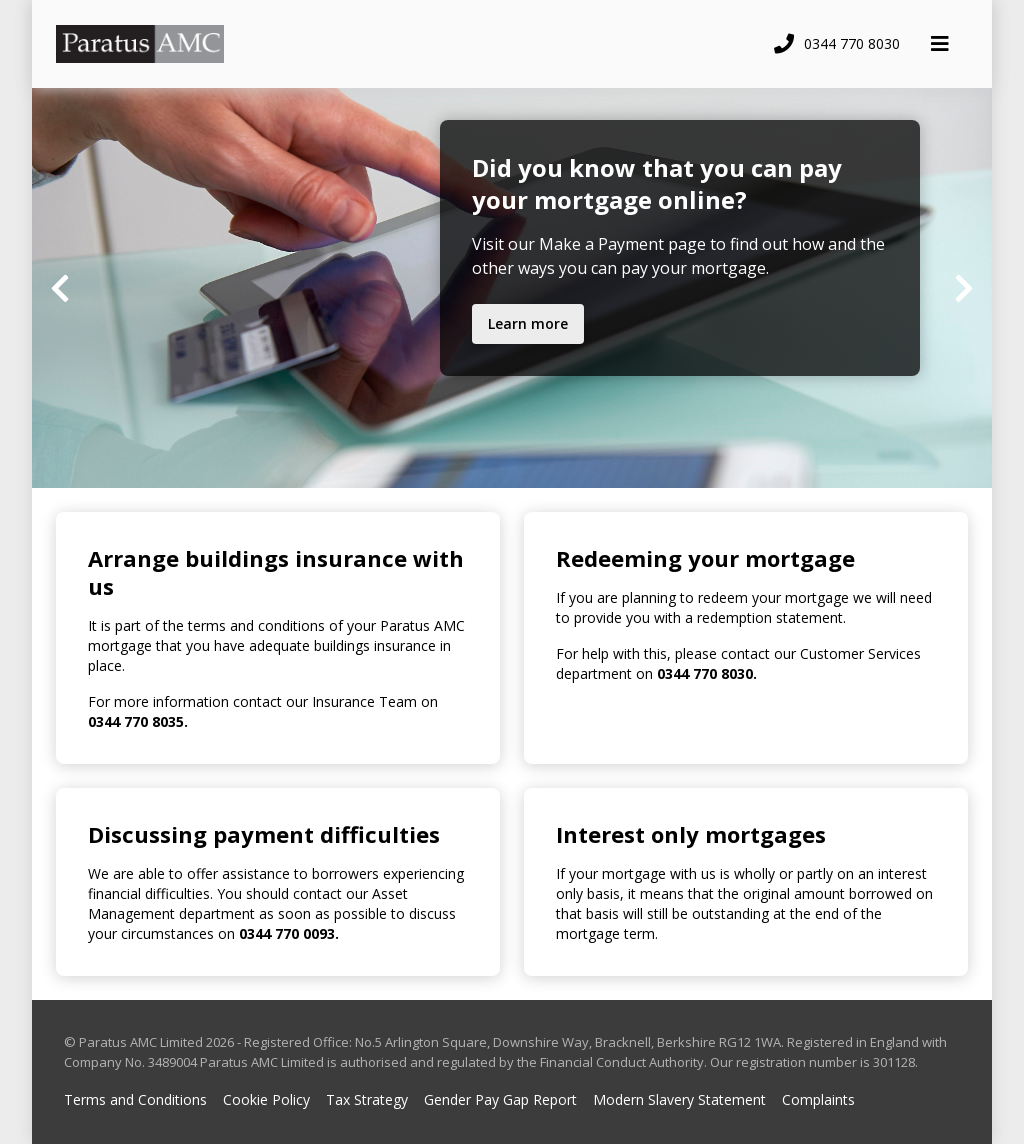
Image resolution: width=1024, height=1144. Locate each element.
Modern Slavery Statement (679, 1099)
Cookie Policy (266, 1099)
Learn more (528, 323)
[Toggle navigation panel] (940, 44)
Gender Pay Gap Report (500, 1099)
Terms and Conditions (135, 1099)
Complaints (818, 1099)
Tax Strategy (367, 1099)
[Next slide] (964, 288)
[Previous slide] (60, 288)
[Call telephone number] (834, 44)
